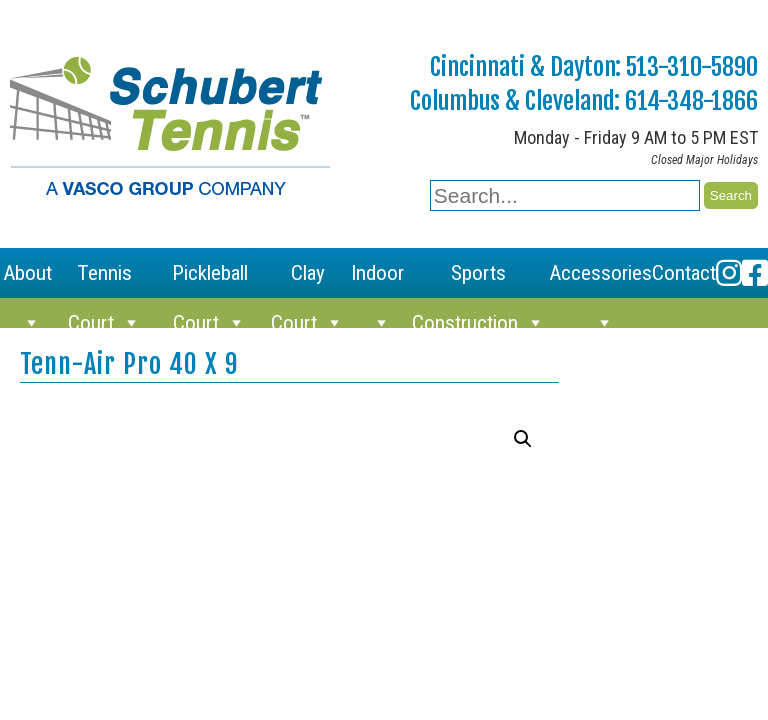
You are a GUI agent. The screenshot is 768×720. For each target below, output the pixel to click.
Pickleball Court (210, 279)
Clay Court (307, 279)
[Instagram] (729, 273)
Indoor (377, 279)
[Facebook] (755, 273)
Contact (684, 273)
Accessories (600, 279)
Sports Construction (478, 279)
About (27, 279)
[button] (523, 439)
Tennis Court (104, 279)
